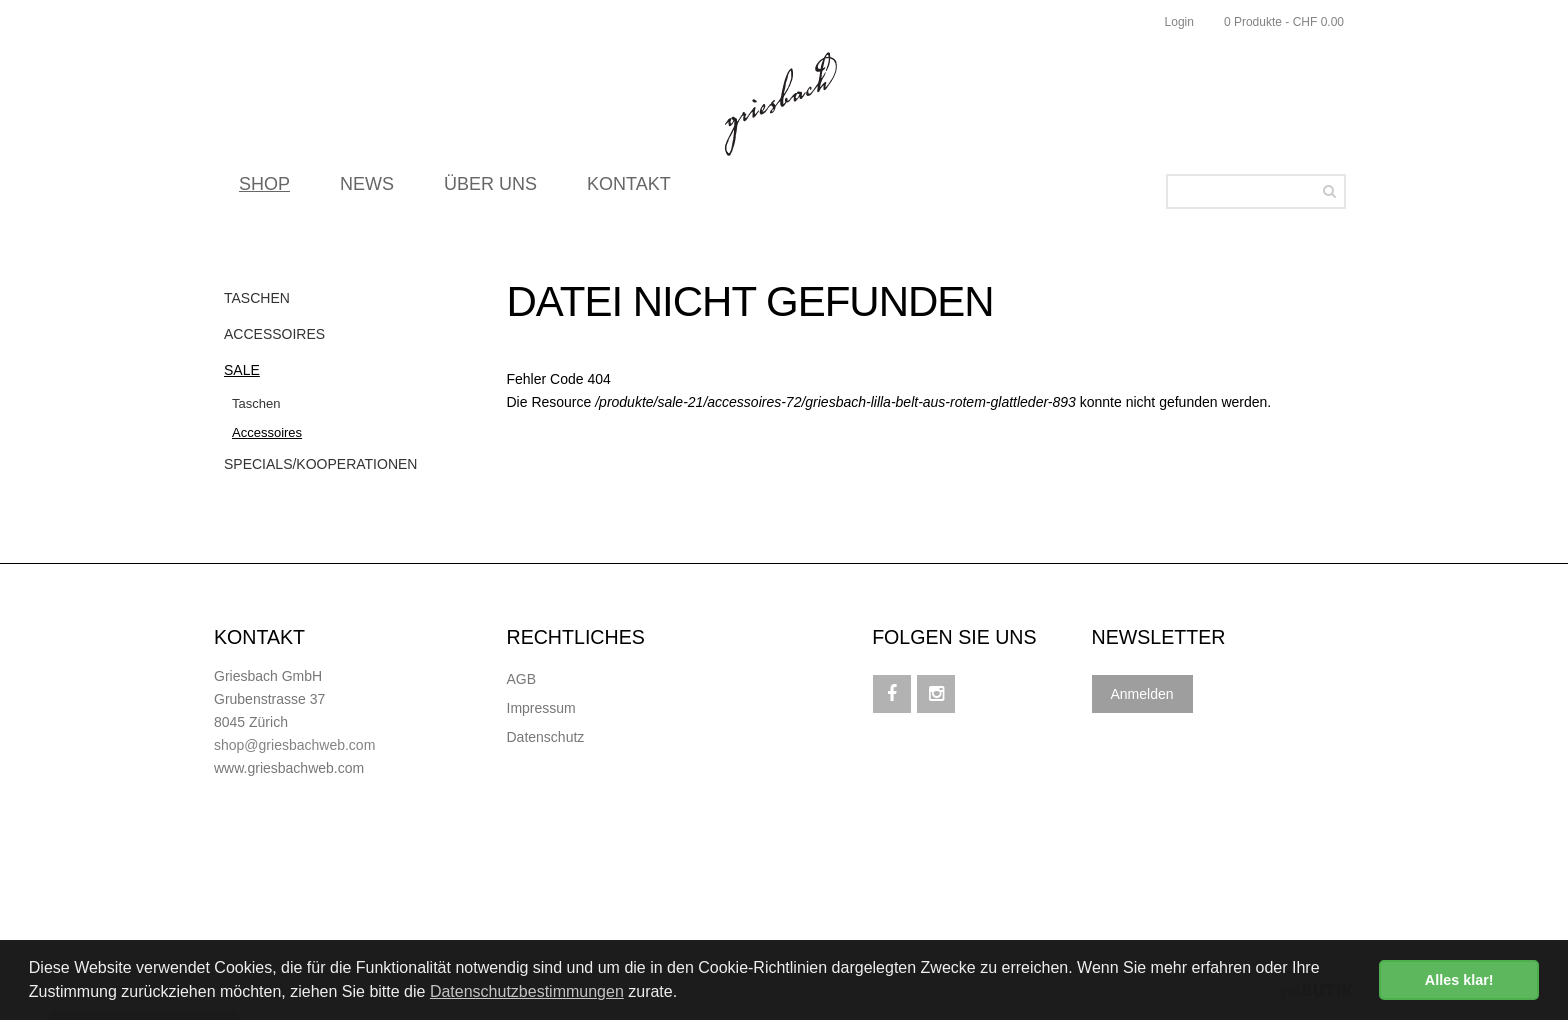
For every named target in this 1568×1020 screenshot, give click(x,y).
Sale (242, 370)
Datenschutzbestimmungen (527, 991)
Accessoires (274, 334)
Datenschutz (546, 737)
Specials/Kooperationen (320, 464)
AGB (522, 679)
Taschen (257, 298)
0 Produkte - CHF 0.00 (1284, 22)
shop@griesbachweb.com (294, 745)
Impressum (541, 708)
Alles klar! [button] (1459, 980)
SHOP (264, 189)
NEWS (367, 189)
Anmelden (1142, 694)
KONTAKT (629, 189)
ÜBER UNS (490, 189)
